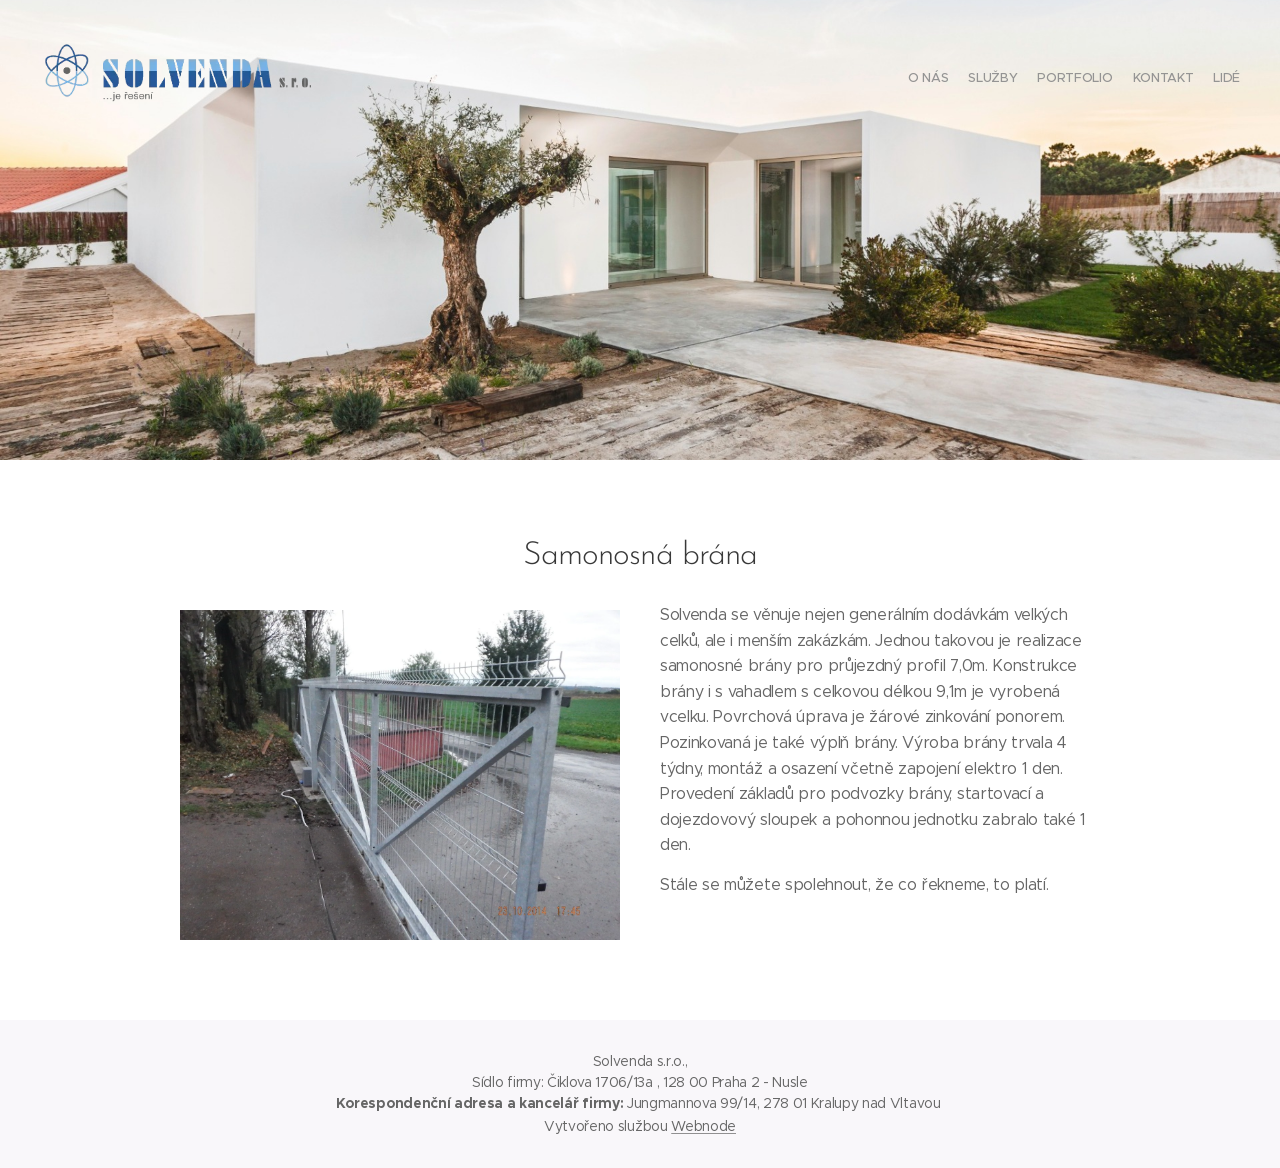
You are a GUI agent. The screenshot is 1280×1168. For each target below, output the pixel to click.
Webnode (703, 1126)
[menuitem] (1162, 80)
